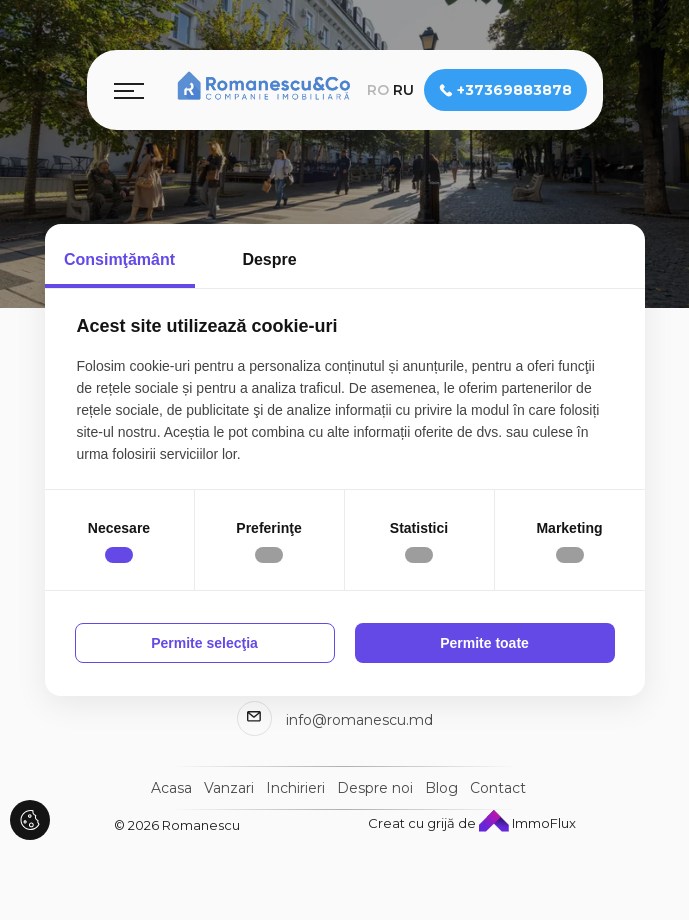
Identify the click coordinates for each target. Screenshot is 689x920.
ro (378, 90)
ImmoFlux (527, 823)
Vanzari (229, 788)
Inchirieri (295, 788)
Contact (498, 788)
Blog (441, 788)
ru (403, 90)
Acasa (171, 788)
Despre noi (375, 788)
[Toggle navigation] (129, 90)
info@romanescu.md (359, 720)
